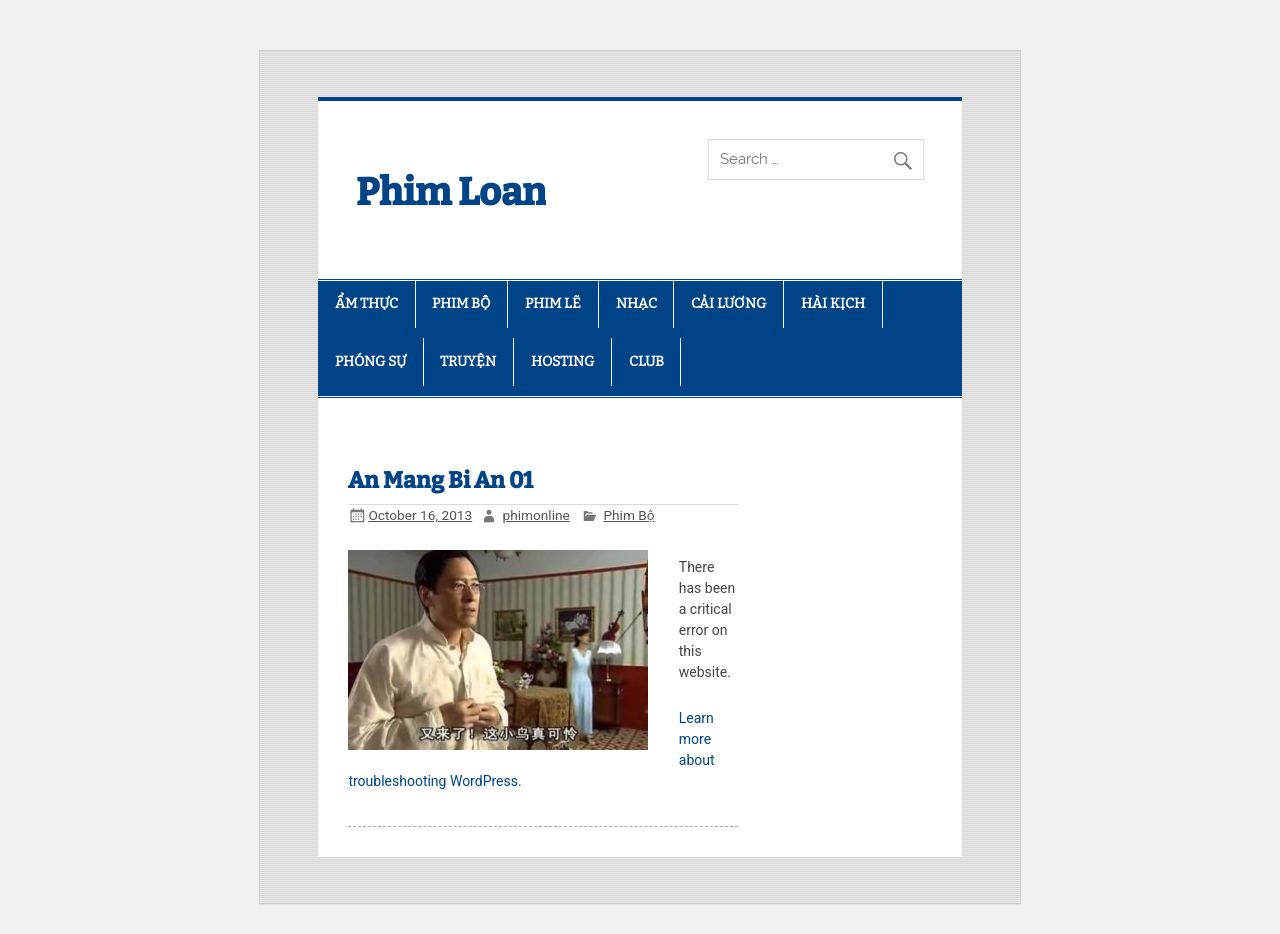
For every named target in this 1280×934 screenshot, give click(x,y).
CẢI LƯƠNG (728, 303)
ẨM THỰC (366, 303)
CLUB (646, 361)
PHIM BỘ (461, 303)
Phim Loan (451, 192)
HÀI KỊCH (833, 303)
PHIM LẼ (553, 303)
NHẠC (636, 303)
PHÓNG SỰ (370, 361)
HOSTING (562, 361)
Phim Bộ (628, 515)
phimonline (535, 515)
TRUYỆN (468, 361)
